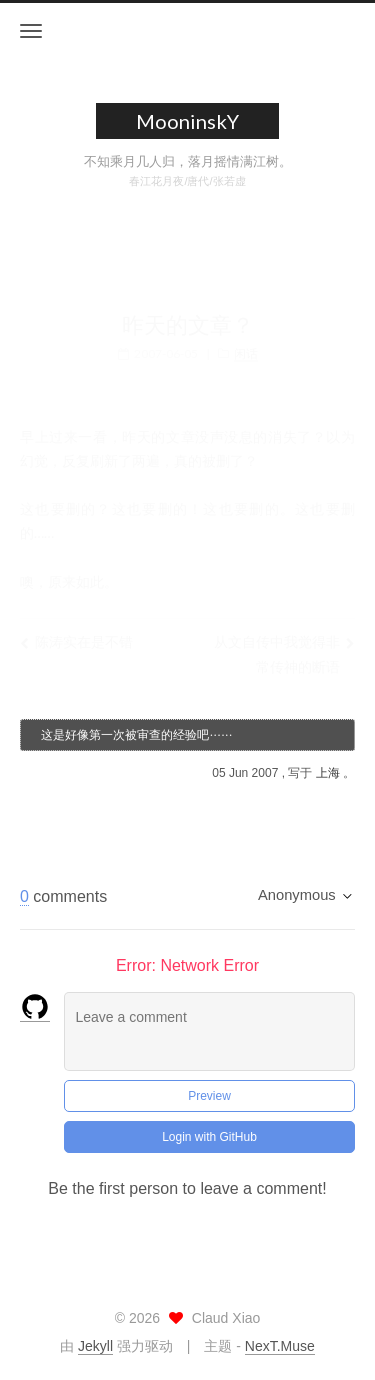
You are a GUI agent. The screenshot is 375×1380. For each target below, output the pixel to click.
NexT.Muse (280, 1346)
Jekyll (95, 1346)
